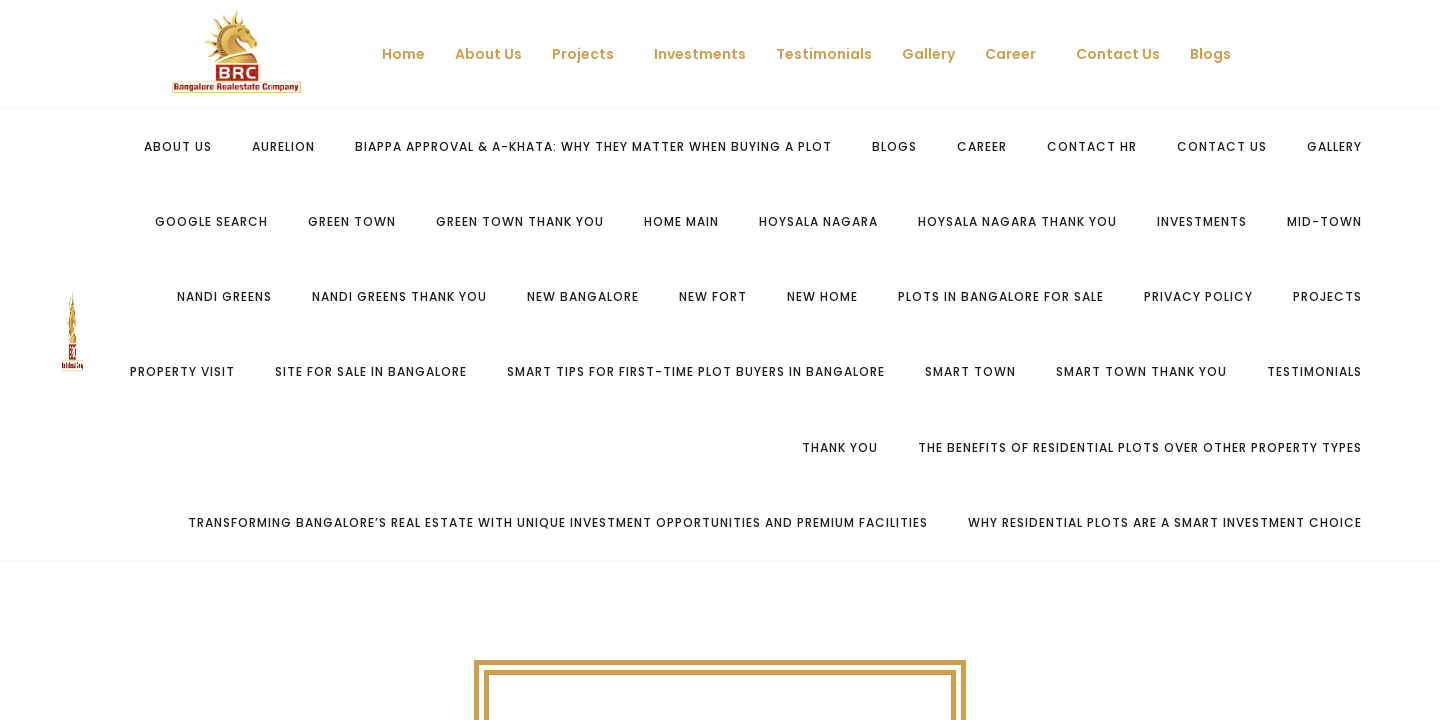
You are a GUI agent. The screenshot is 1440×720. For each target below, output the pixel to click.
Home (403, 54)
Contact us (1222, 146)
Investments (700, 54)
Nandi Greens (224, 296)
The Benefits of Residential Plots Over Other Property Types (1140, 447)
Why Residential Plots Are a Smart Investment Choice (1165, 522)
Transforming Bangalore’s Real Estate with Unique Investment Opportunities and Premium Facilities (558, 522)
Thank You (840, 447)
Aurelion (283, 146)
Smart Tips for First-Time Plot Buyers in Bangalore (696, 371)
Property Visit (182, 371)
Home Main (681, 221)
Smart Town (970, 371)
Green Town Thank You (520, 221)
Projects (583, 54)
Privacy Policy (1198, 296)
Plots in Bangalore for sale (1001, 296)
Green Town (352, 221)
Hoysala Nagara (818, 221)
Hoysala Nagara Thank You (1017, 221)
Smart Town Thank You (1141, 371)
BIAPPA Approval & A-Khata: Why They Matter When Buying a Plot (593, 146)
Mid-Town (1324, 221)
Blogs (1210, 54)
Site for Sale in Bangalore (371, 371)
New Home (822, 296)
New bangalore (583, 296)
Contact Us (1118, 54)
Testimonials (824, 54)
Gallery (928, 54)
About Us (488, 54)
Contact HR (1092, 146)
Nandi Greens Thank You (399, 296)
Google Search (211, 221)
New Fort (713, 296)
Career (1010, 54)
